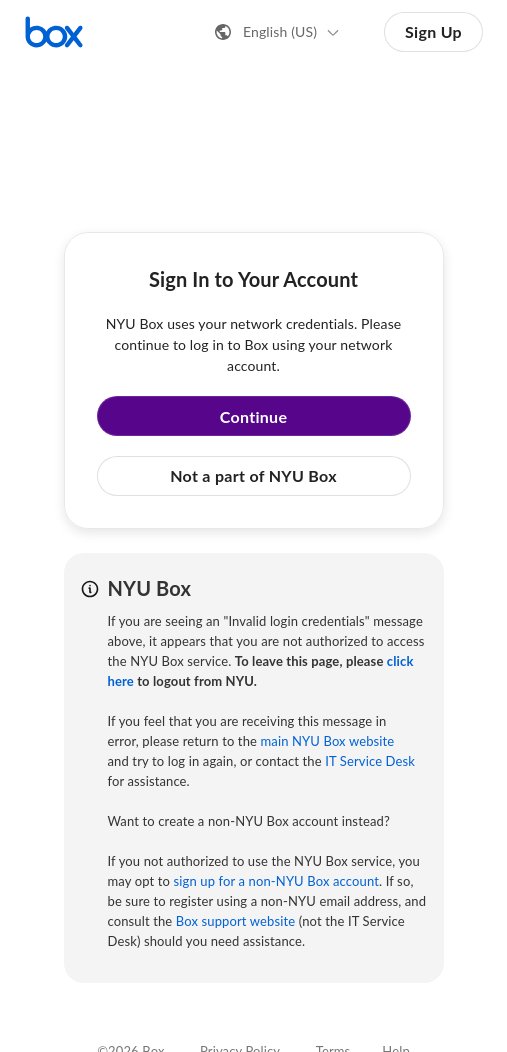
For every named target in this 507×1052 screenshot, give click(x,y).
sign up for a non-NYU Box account (276, 881)
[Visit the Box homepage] (54, 32)
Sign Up (433, 31)
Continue (254, 416)
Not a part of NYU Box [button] (253, 475)
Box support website (235, 921)
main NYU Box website (328, 741)
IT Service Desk (370, 761)
